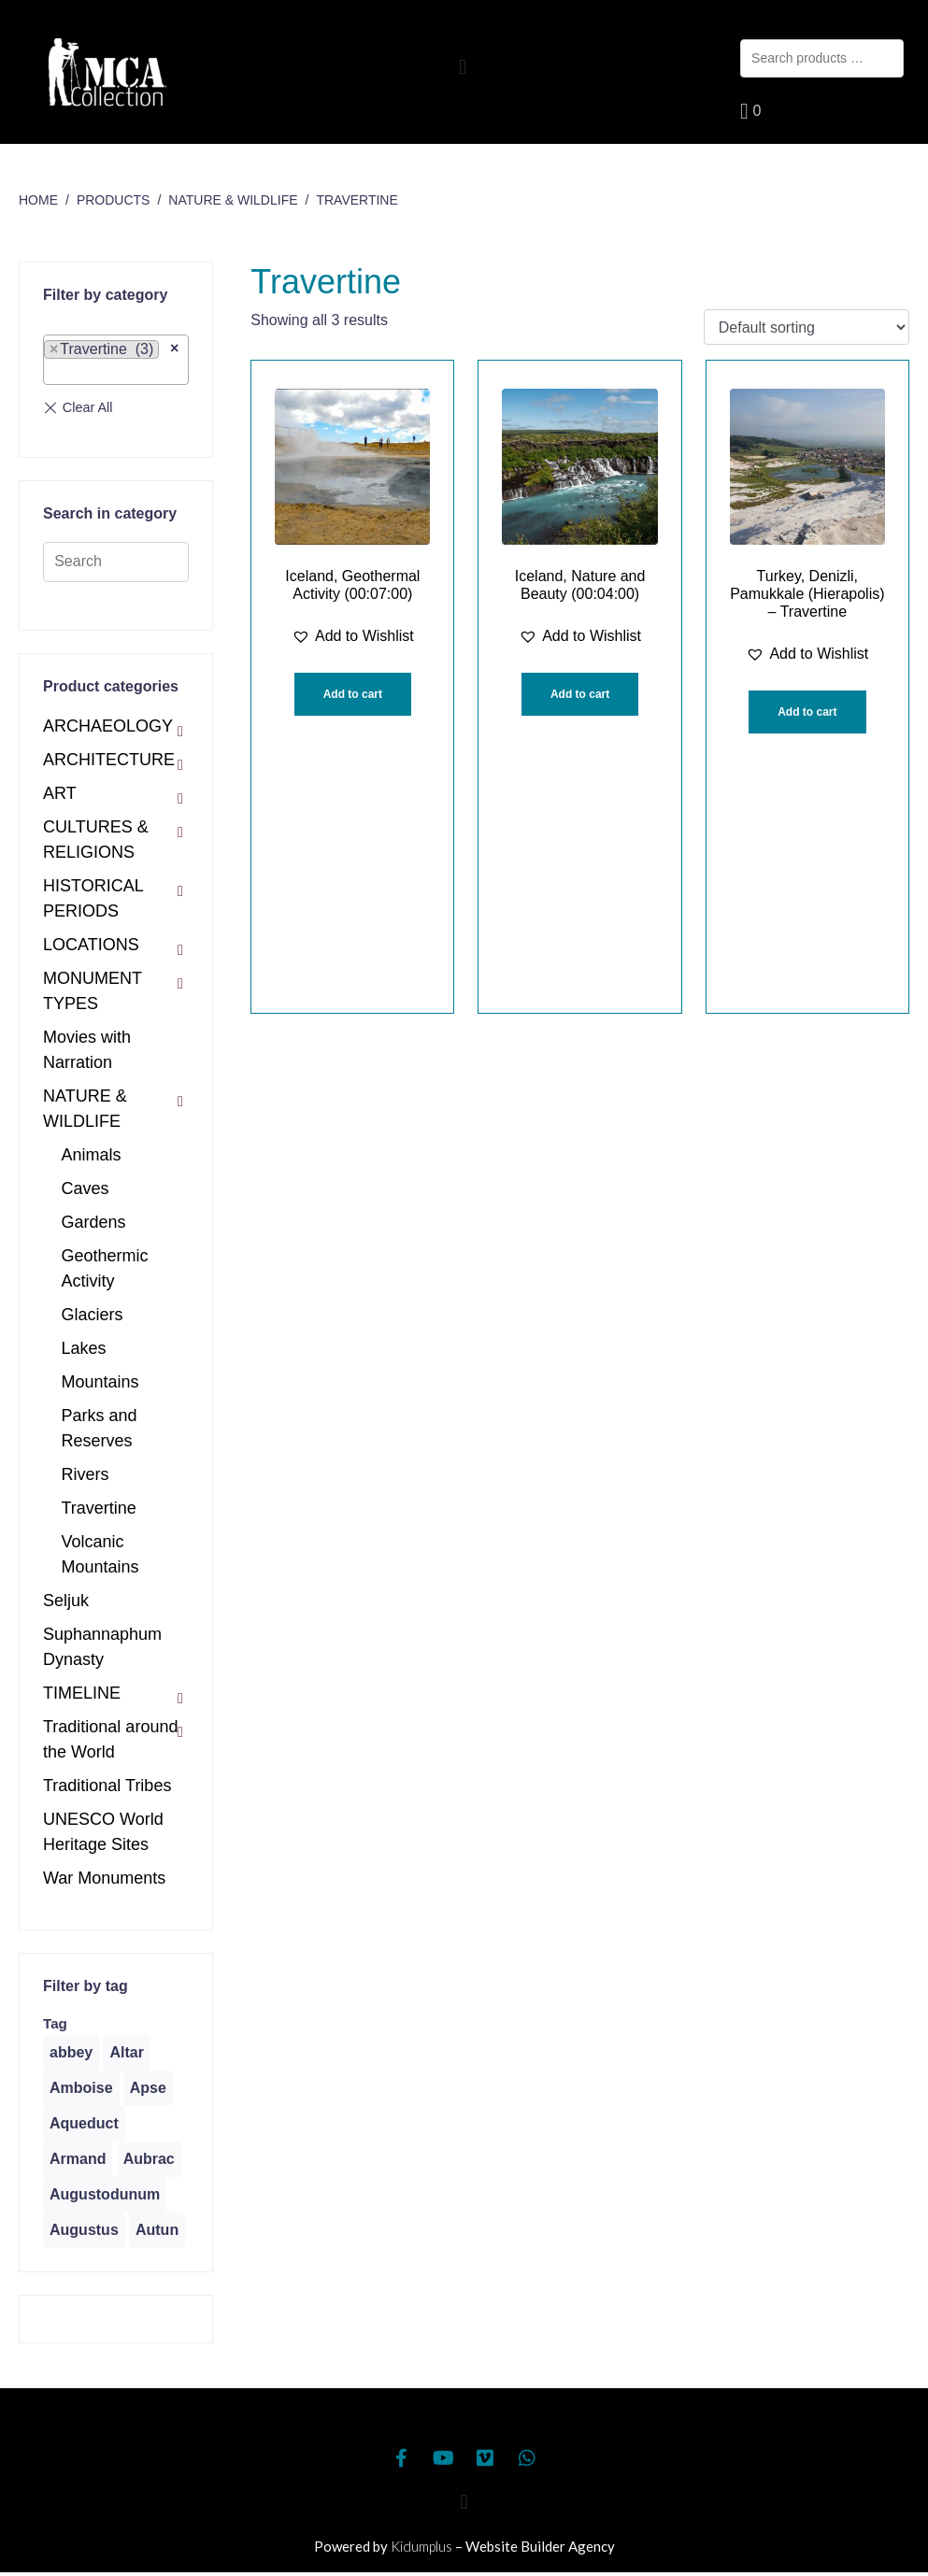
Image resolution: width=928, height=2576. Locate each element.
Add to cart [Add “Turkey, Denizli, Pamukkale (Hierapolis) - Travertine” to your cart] (807, 712)
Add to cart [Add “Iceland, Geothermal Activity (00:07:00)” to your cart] (352, 694)
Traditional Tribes (107, 1785)
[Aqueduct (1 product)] (84, 2124)
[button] (462, 66)
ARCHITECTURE (109, 759)
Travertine (99, 1508)
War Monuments (104, 1878)
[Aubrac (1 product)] (149, 2159)
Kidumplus (421, 2546)
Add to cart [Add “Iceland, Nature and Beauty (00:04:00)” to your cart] (579, 694)
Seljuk (66, 1600)
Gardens (94, 1222)
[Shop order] (806, 327)
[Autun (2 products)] (157, 2230)
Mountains (100, 1382)
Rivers (85, 1474)
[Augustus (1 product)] (84, 2230)
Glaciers (92, 1314)
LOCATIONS (91, 944)
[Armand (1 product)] (77, 2159)
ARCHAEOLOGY (108, 726)
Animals (91, 1155)
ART (60, 793)
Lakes (84, 1348)
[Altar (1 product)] (126, 2053)
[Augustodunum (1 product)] (104, 2195)
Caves (85, 1188)
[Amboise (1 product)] (81, 2088)
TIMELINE (82, 1693)
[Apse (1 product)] (148, 2088)
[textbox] (55, 371)
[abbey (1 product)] (71, 2053)
